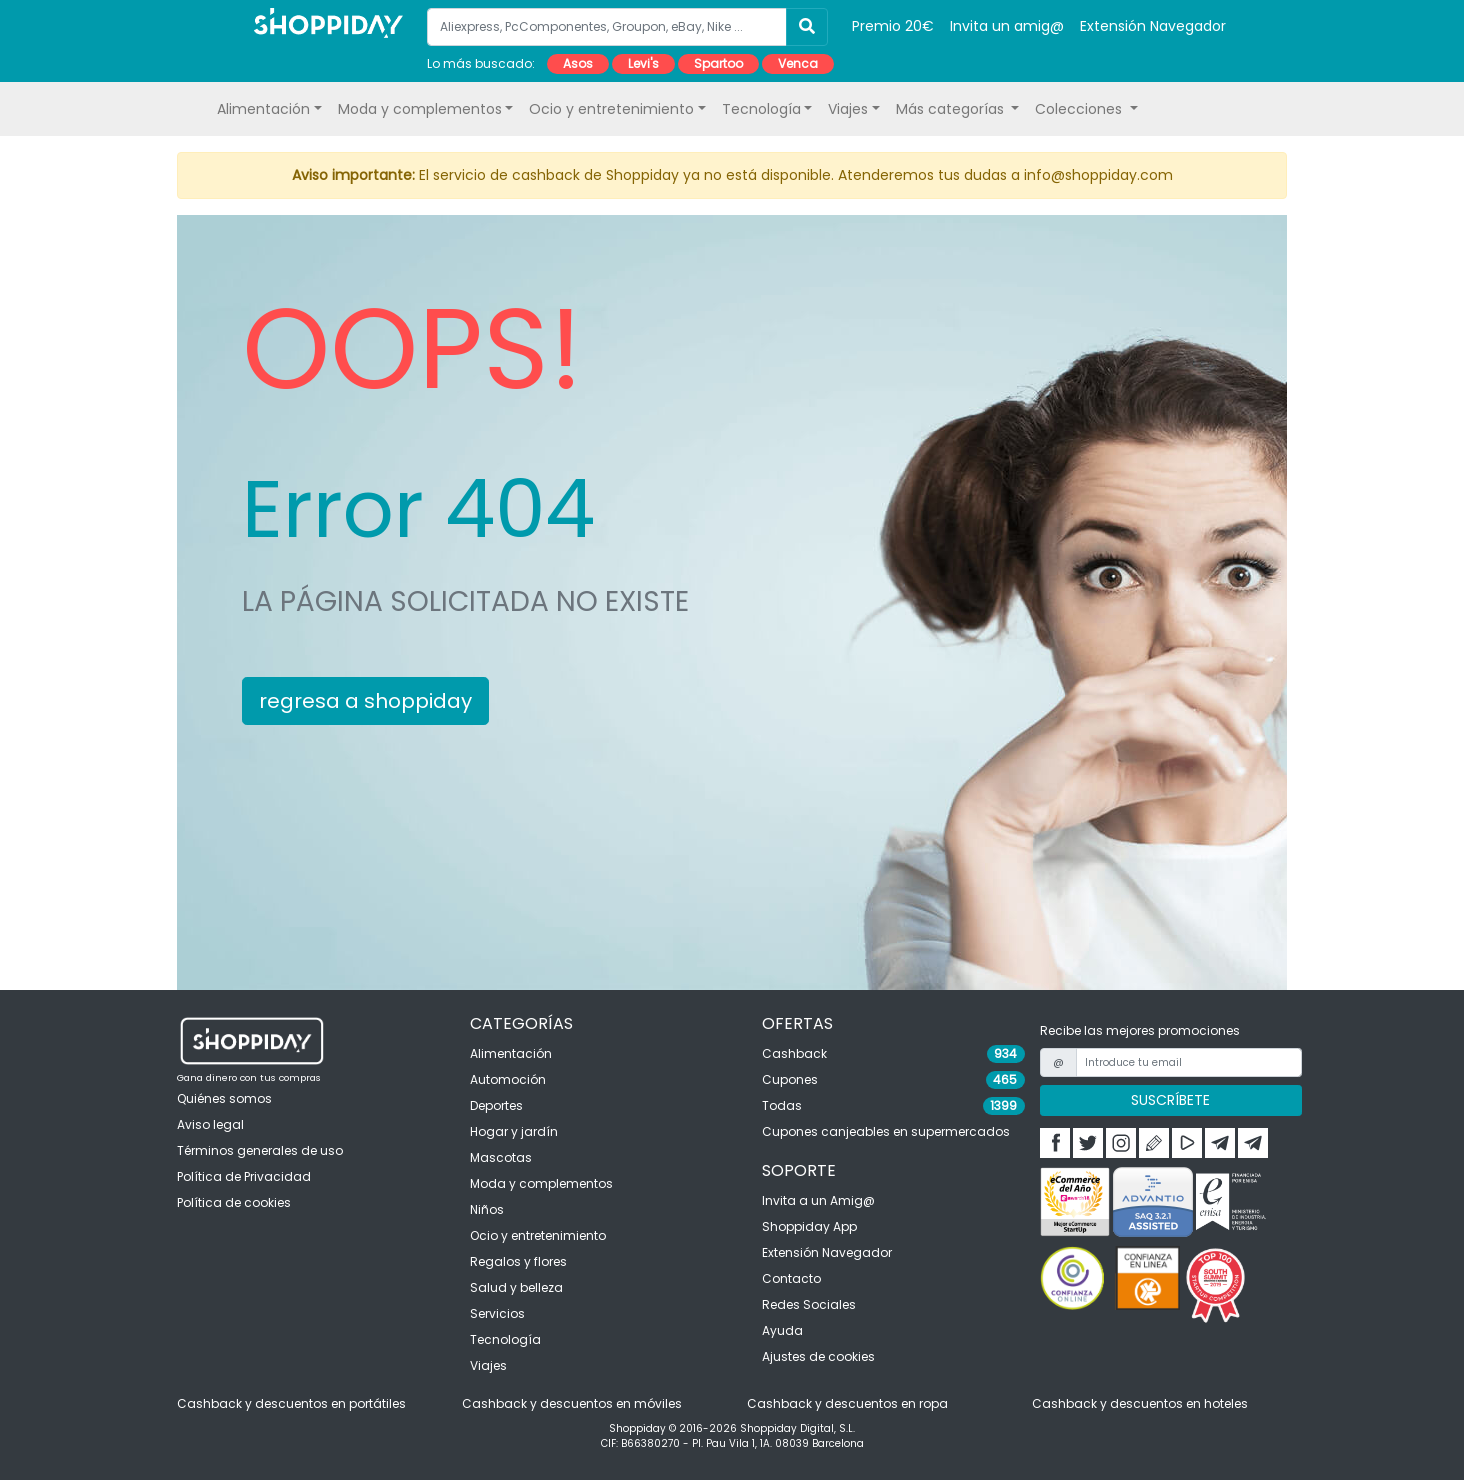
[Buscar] (807, 27)
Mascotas (501, 1157)
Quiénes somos (224, 1098)
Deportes (496, 1105)
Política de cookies (234, 1202)
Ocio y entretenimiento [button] (611, 109)
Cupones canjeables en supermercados (886, 1131)
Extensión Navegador (1153, 26)
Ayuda (782, 1330)
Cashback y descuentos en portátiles (291, 1403)
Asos (578, 63)
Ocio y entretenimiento (538, 1235)
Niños (487, 1209)
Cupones (790, 1079)
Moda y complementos (541, 1183)
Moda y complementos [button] (420, 109)
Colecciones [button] (1080, 109)
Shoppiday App (809, 1226)
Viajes (488, 1365)
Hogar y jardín (514, 1131)
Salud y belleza (516, 1287)
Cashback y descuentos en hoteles (1140, 1403)
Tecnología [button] (761, 109)
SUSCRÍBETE (1170, 1100)
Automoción (508, 1079)
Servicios (497, 1313)
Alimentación (511, 1053)
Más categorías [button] (952, 109)
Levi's (643, 63)
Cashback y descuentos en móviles (572, 1403)
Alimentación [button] (263, 109)
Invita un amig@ (1007, 26)
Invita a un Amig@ (818, 1200)
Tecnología (505, 1339)
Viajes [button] (848, 109)
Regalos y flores (518, 1261)
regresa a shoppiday (365, 701)
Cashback (794, 1053)
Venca (798, 63)
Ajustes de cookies (818, 1356)
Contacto (791, 1278)
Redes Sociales (809, 1304)
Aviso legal (210, 1124)
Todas (782, 1105)
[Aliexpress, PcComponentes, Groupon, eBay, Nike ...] (607, 27)
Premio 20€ (893, 26)
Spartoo (718, 63)
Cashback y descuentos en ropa (847, 1403)
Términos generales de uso (260, 1150)
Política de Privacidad (244, 1176)
